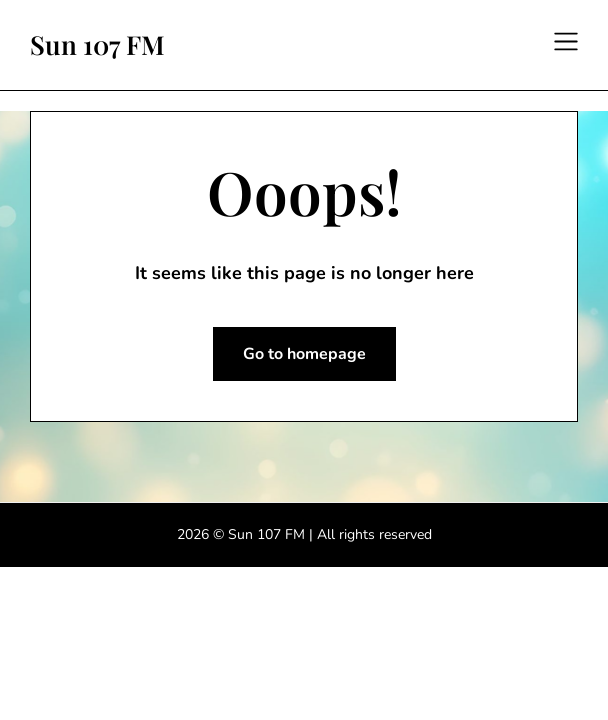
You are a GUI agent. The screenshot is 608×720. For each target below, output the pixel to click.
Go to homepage (304, 354)
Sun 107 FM (97, 45)
